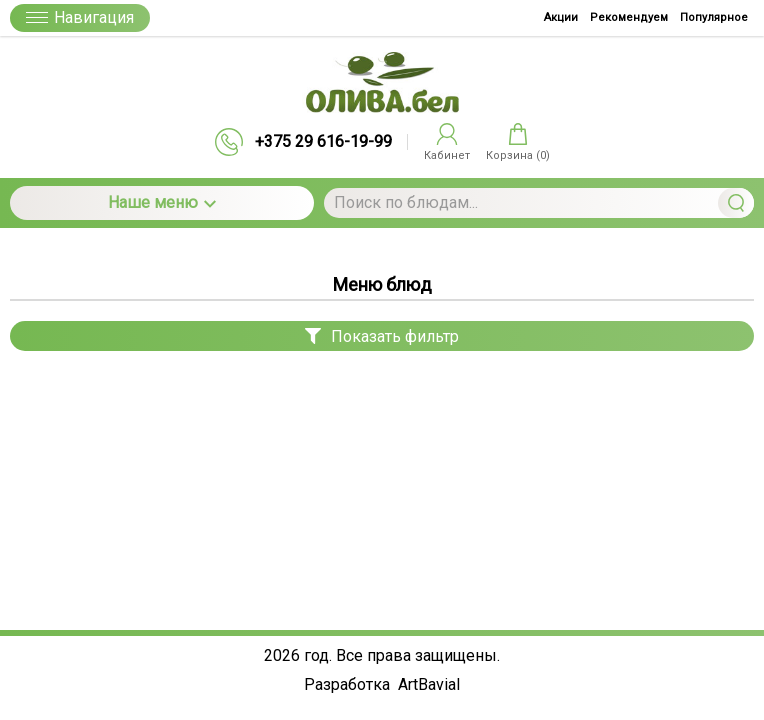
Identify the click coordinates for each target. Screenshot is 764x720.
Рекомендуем (629, 17)
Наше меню (162, 202)
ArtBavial (429, 684)
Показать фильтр (382, 336)
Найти (736, 203)
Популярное (714, 17)
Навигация (80, 17)
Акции (561, 17)
